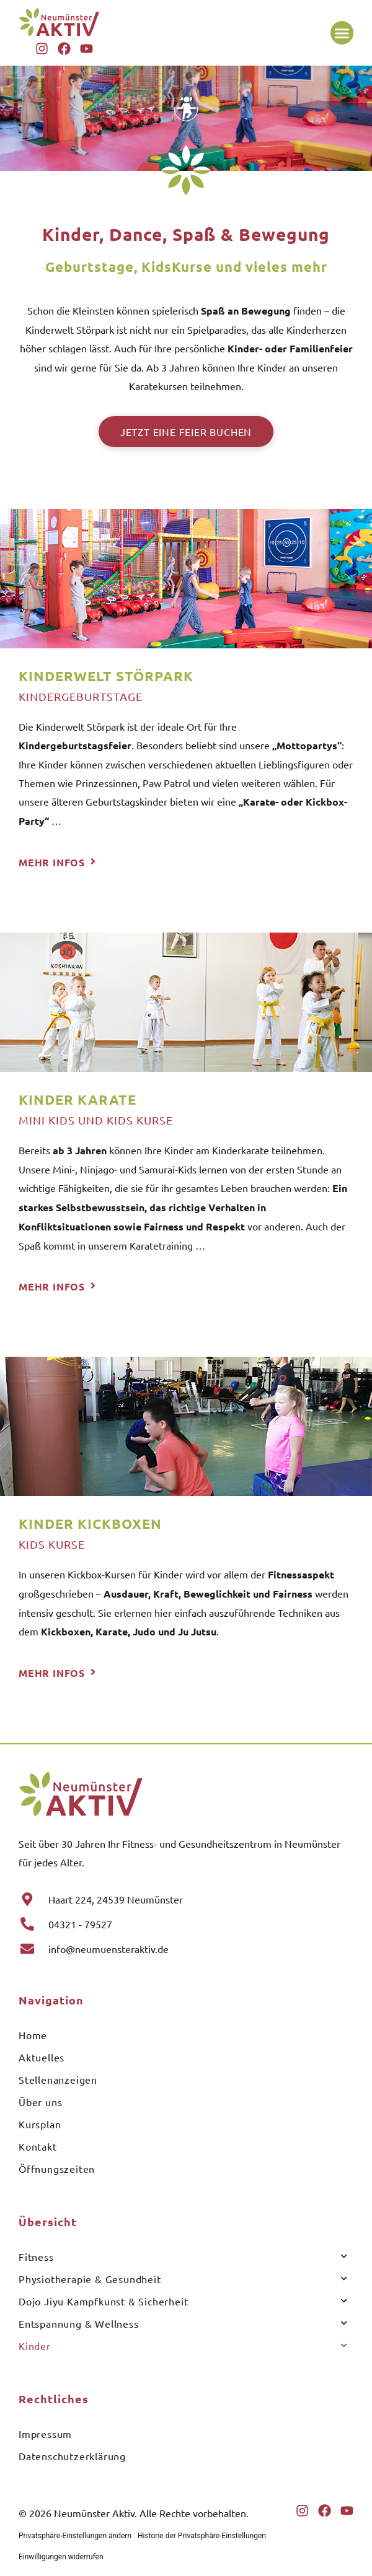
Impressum (45, 2433)
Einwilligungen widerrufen (61, 2556)
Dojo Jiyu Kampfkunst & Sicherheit (183, 2300)
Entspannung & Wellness (183, 2323)
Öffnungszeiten (57, 2168)
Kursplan (40, 2124)
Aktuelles (41, 2057)
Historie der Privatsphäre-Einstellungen (202, 2535)
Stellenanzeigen (58, 2079)
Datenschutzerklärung (72, 2456)
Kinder (183, 2345)
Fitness (183, 2256)
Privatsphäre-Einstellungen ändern (75, 2535)
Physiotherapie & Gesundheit (183, 2278)
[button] (342, 33)
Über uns (40, 2101)
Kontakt (38, 2146)
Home (33, 2035)
